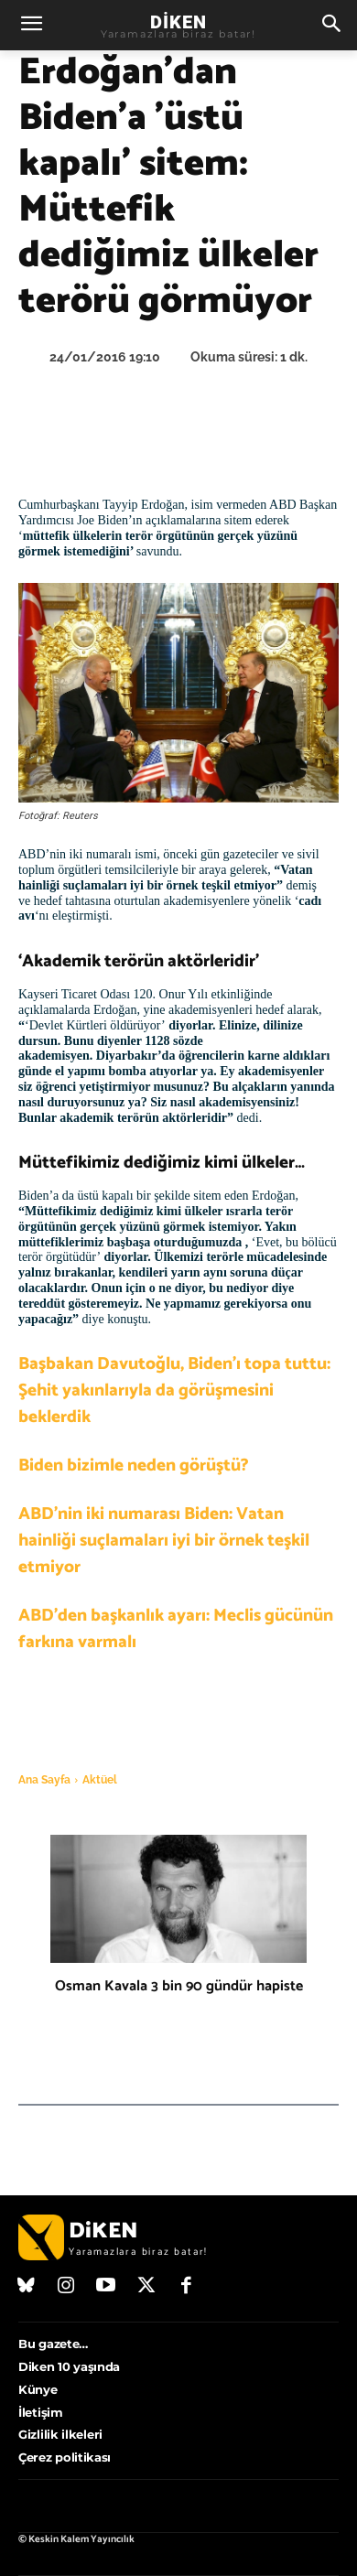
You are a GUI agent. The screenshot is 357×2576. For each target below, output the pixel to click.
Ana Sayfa (44, 1779)
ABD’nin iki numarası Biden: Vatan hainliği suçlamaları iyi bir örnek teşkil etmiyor (163, 1540)
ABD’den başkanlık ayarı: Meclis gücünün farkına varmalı (175, 1628)
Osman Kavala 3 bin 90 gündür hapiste (179, 1986)
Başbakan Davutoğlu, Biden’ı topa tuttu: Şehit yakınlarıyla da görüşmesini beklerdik (174, 1390)
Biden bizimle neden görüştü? (133, 1465)
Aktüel (99, 1779)
